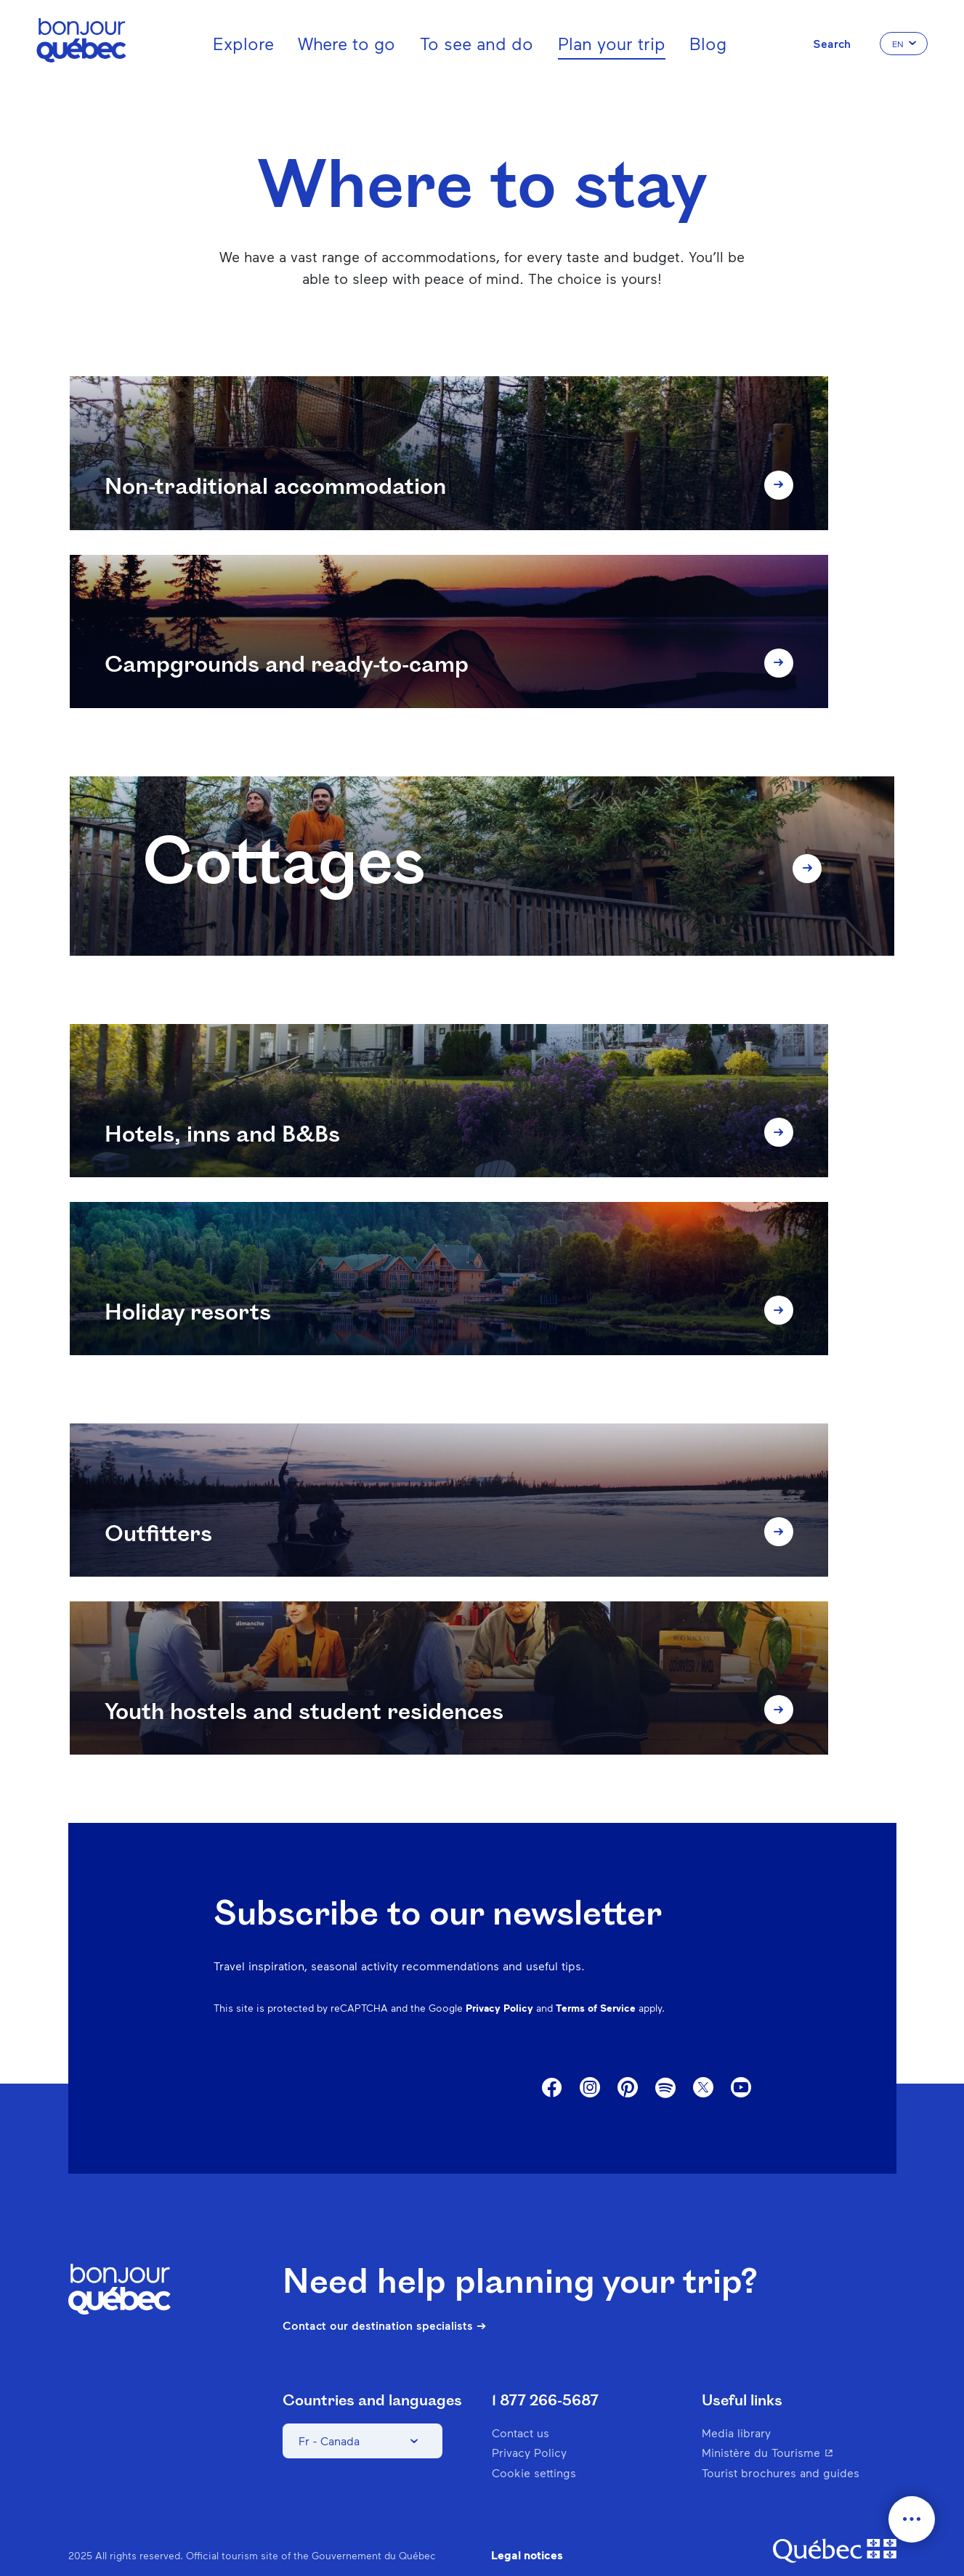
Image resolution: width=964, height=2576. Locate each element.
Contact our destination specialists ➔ (384, 2294)
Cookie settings (534, 2442)
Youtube (741, 2058)
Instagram (590, 2058)
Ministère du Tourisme (797, 2422)
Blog (707, 43)
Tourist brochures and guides (780, 2442)
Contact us (520, 2403)
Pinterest (627, 2058)
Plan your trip (611, 43)
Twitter (703, 2058)
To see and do (476, 43)
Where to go (346, 43)
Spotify (665, 2059)
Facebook (552, 2058)
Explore (243, 43)
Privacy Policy (499, 1978)
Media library (736, 2403)
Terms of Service (596, 1978)
